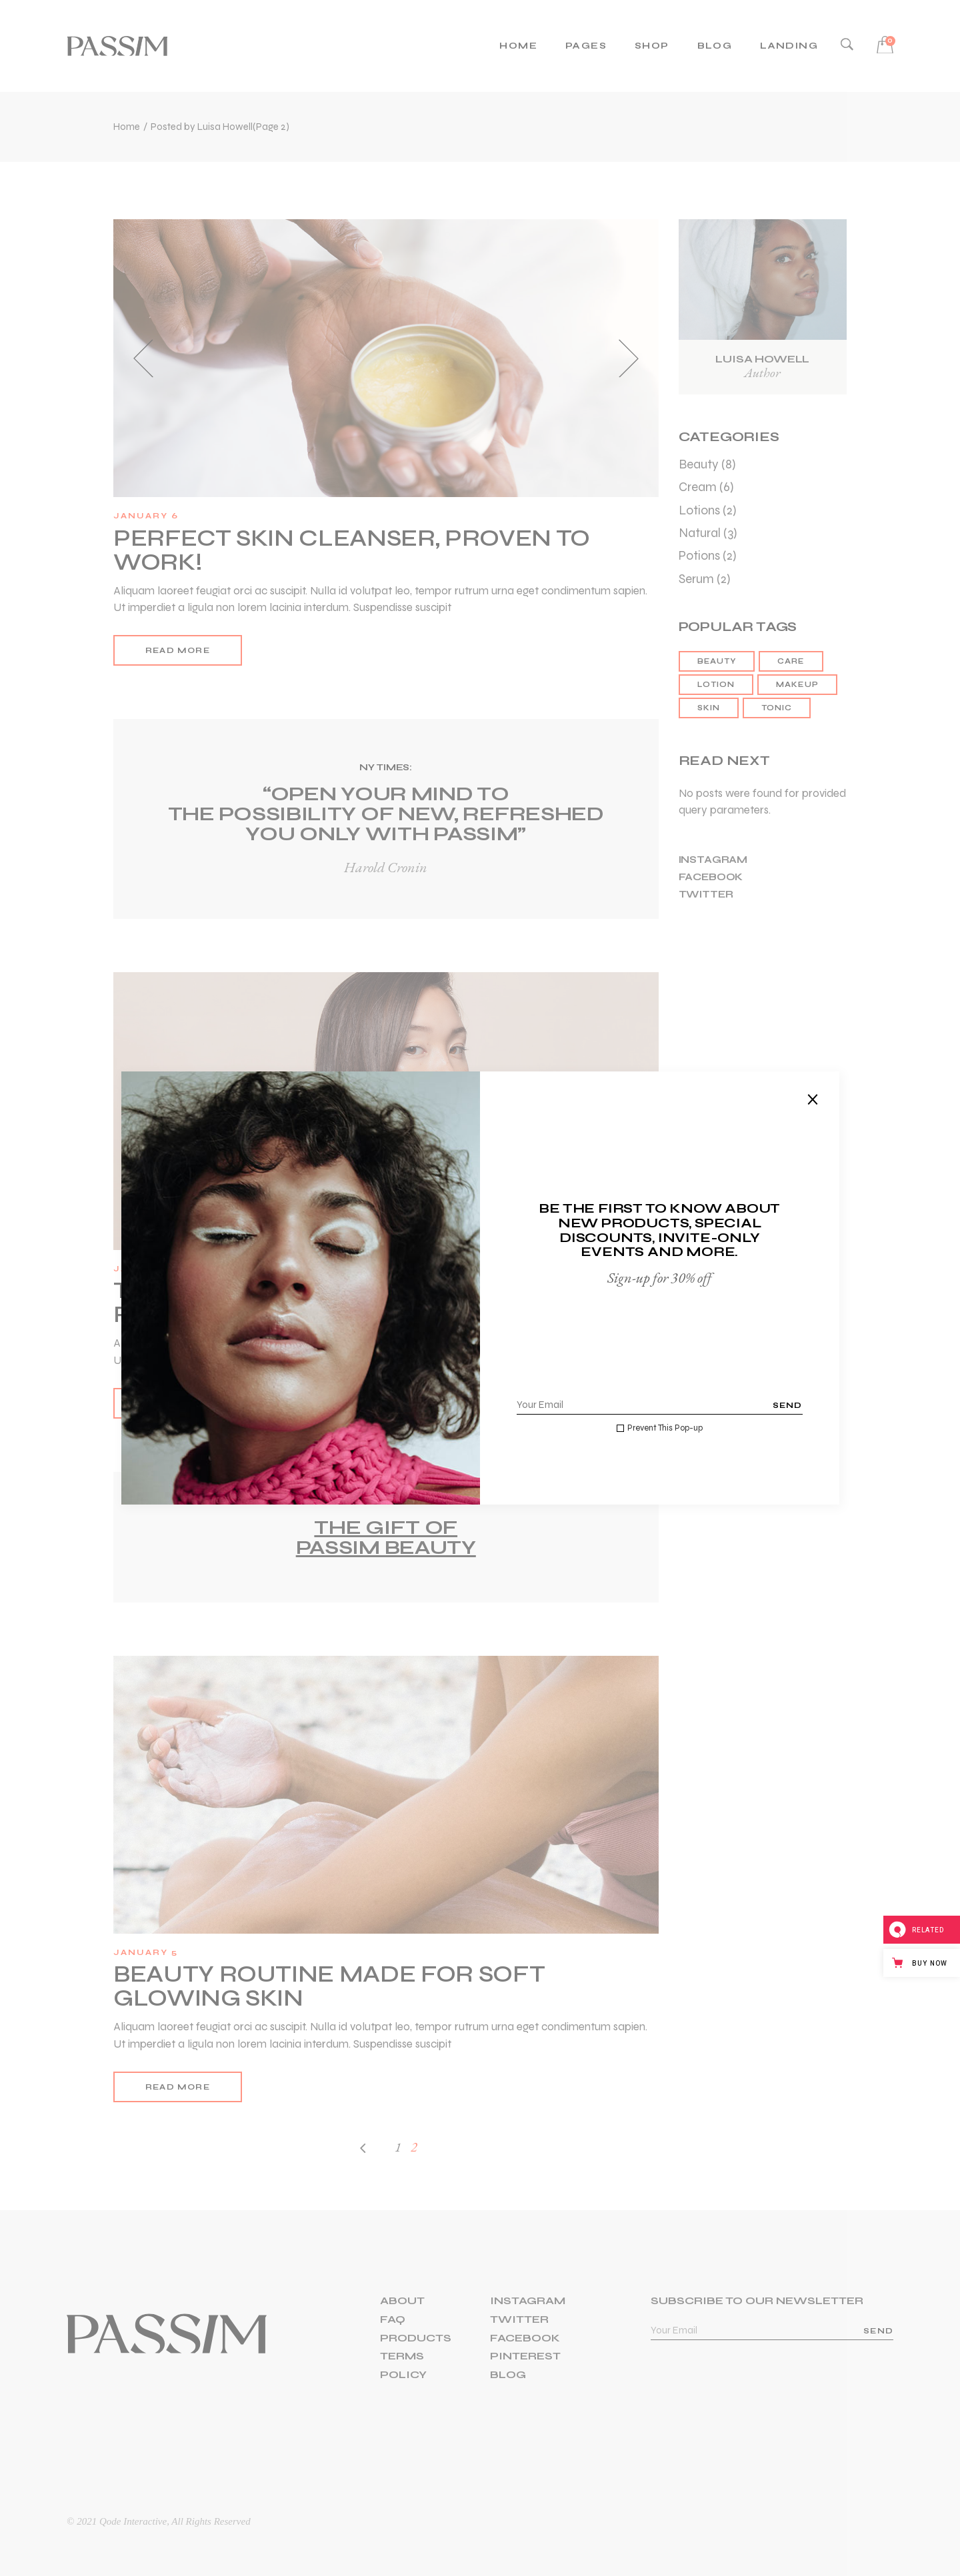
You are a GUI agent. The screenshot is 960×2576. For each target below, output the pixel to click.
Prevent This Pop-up (665, 1428)
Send (788, 1405)
